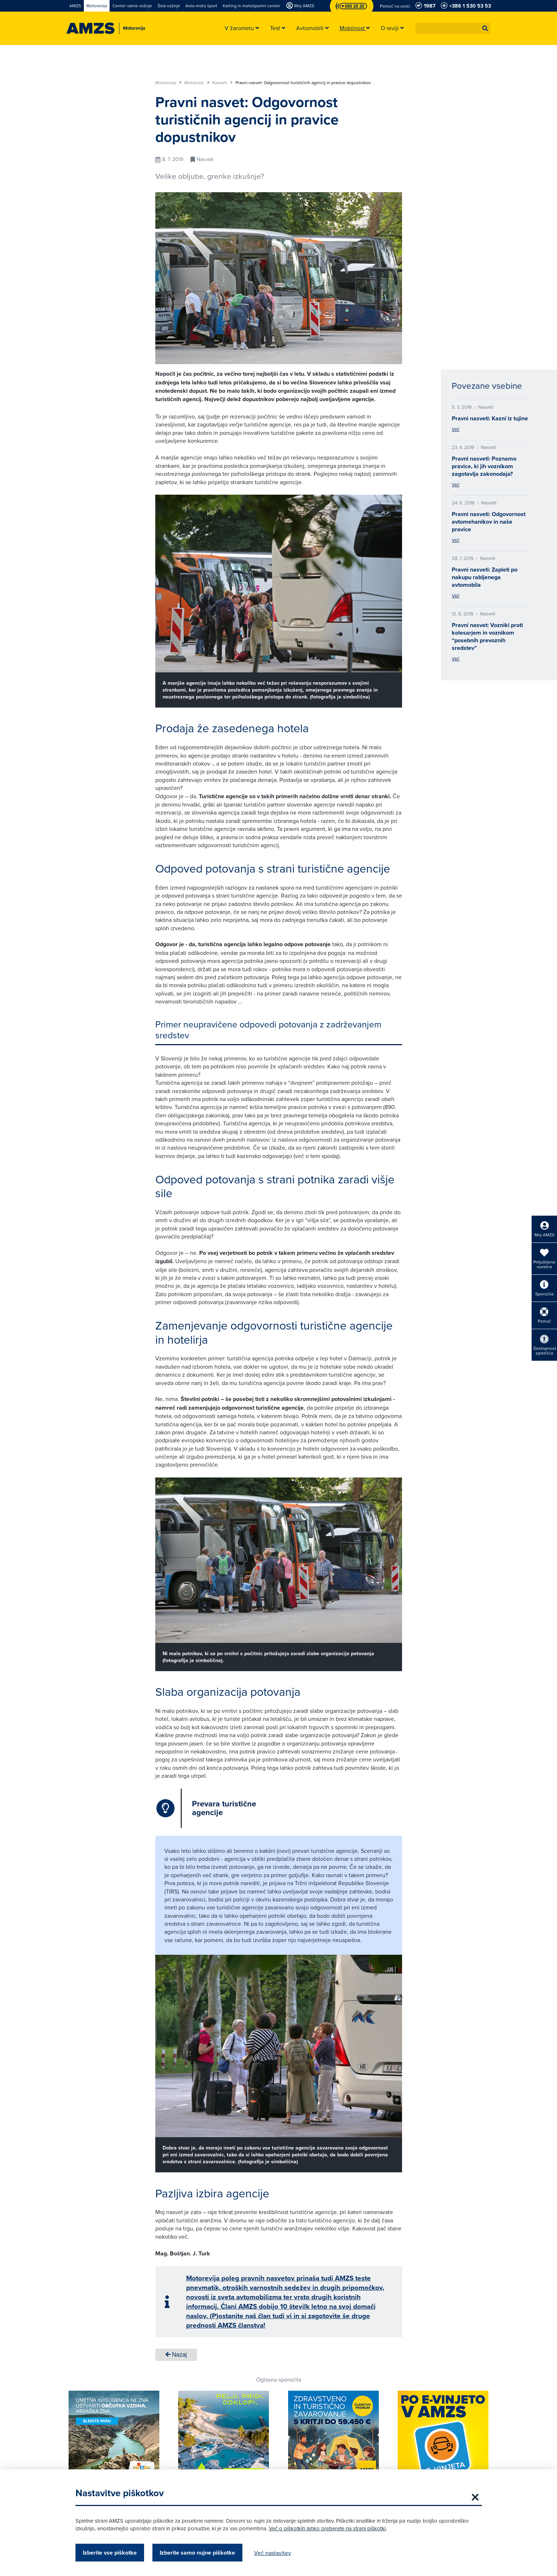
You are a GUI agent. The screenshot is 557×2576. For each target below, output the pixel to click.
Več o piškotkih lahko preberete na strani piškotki (327, 2528)
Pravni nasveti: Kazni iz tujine (490, 418)
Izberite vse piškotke (110, 2552)
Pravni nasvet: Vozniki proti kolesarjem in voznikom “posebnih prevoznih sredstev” (487, 636)
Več (455, 429)
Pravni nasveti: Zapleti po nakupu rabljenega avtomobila (484, 577)
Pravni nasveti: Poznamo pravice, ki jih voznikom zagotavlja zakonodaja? (484, 466)
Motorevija (168, 82)
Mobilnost (196, 82)
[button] (485, 28)
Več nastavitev (272, 2553)
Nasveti (222, 82)
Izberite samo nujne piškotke (197, 2552)
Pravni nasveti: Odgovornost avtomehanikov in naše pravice (488, 521)
